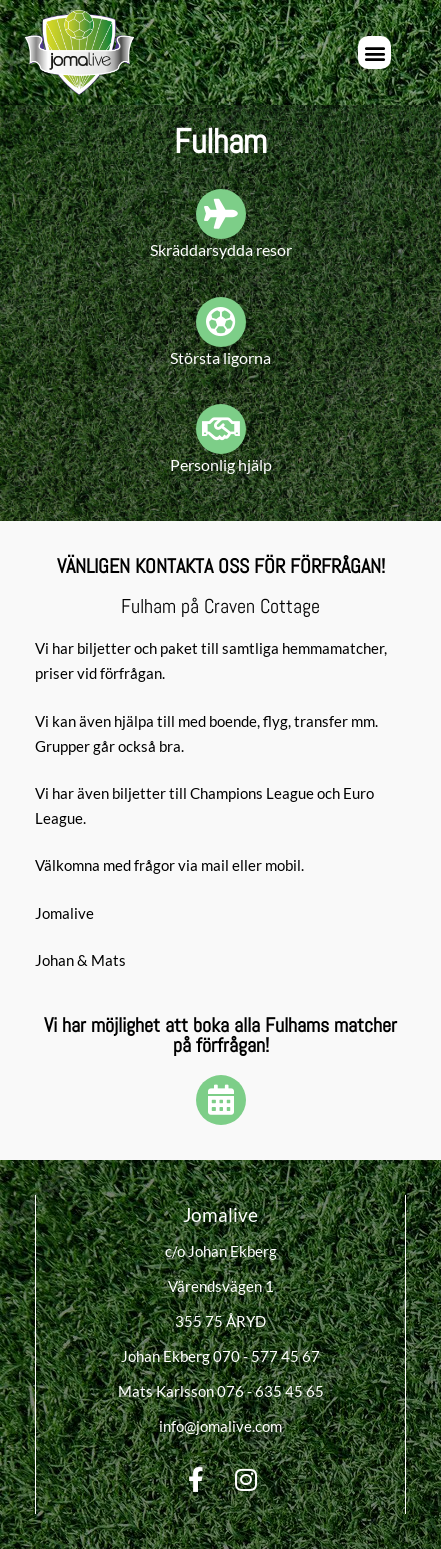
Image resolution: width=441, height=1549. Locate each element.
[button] (374, 52)
